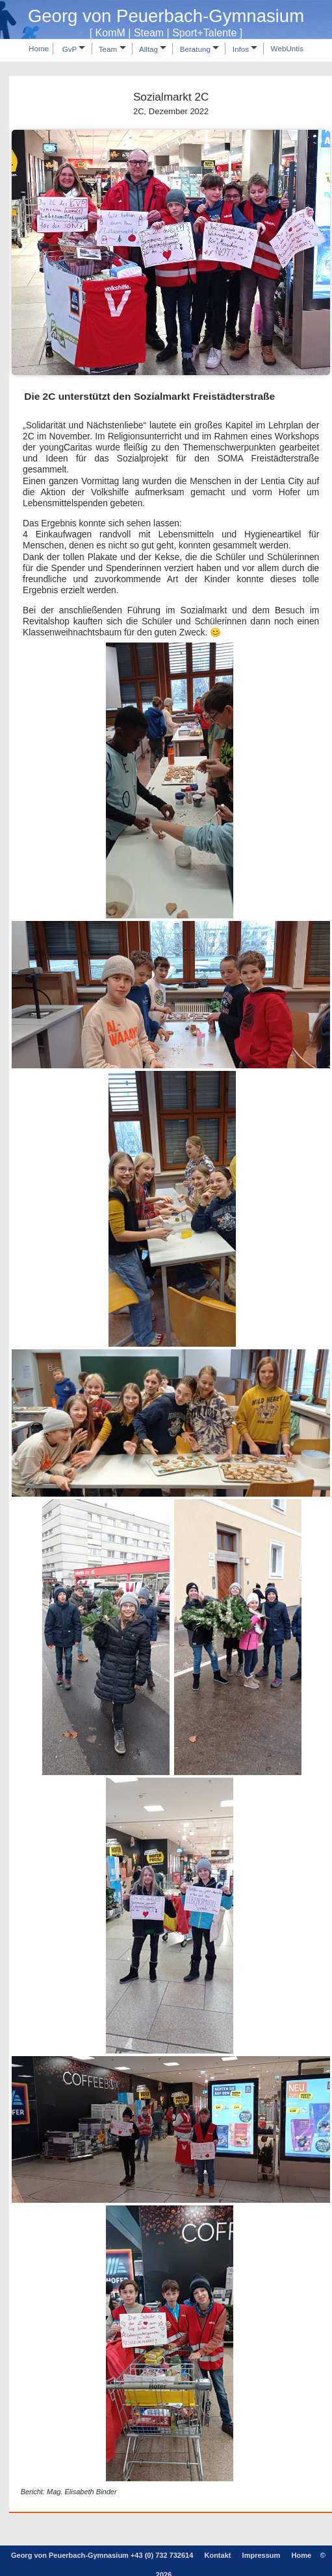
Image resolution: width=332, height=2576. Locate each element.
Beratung (200, 49)
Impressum (261, 2555)
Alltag (152, 49)
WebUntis (287, 49)
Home (39, 49)
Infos (245, 49)
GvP (74, 49)
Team (112, 49)
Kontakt (217, 2555)
